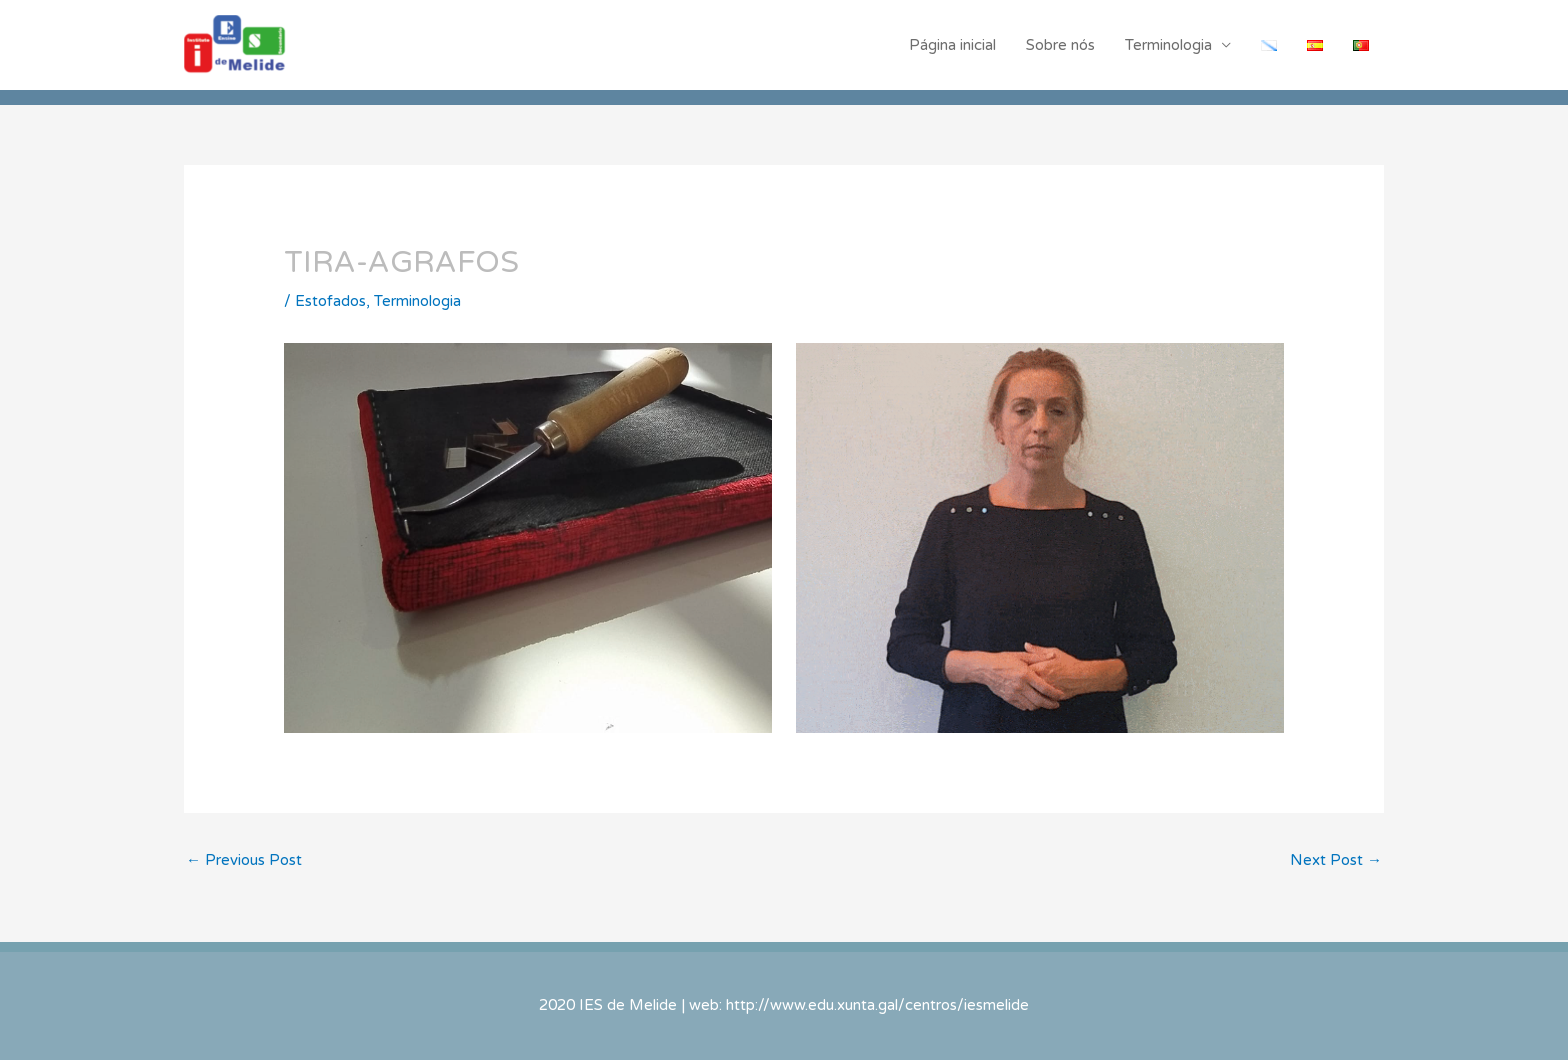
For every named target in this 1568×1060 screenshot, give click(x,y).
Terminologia (1168, 45)
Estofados (330, 301)
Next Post (1336, 860)
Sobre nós (1060, 45)
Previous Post (244, 860)
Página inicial (952, 45)
